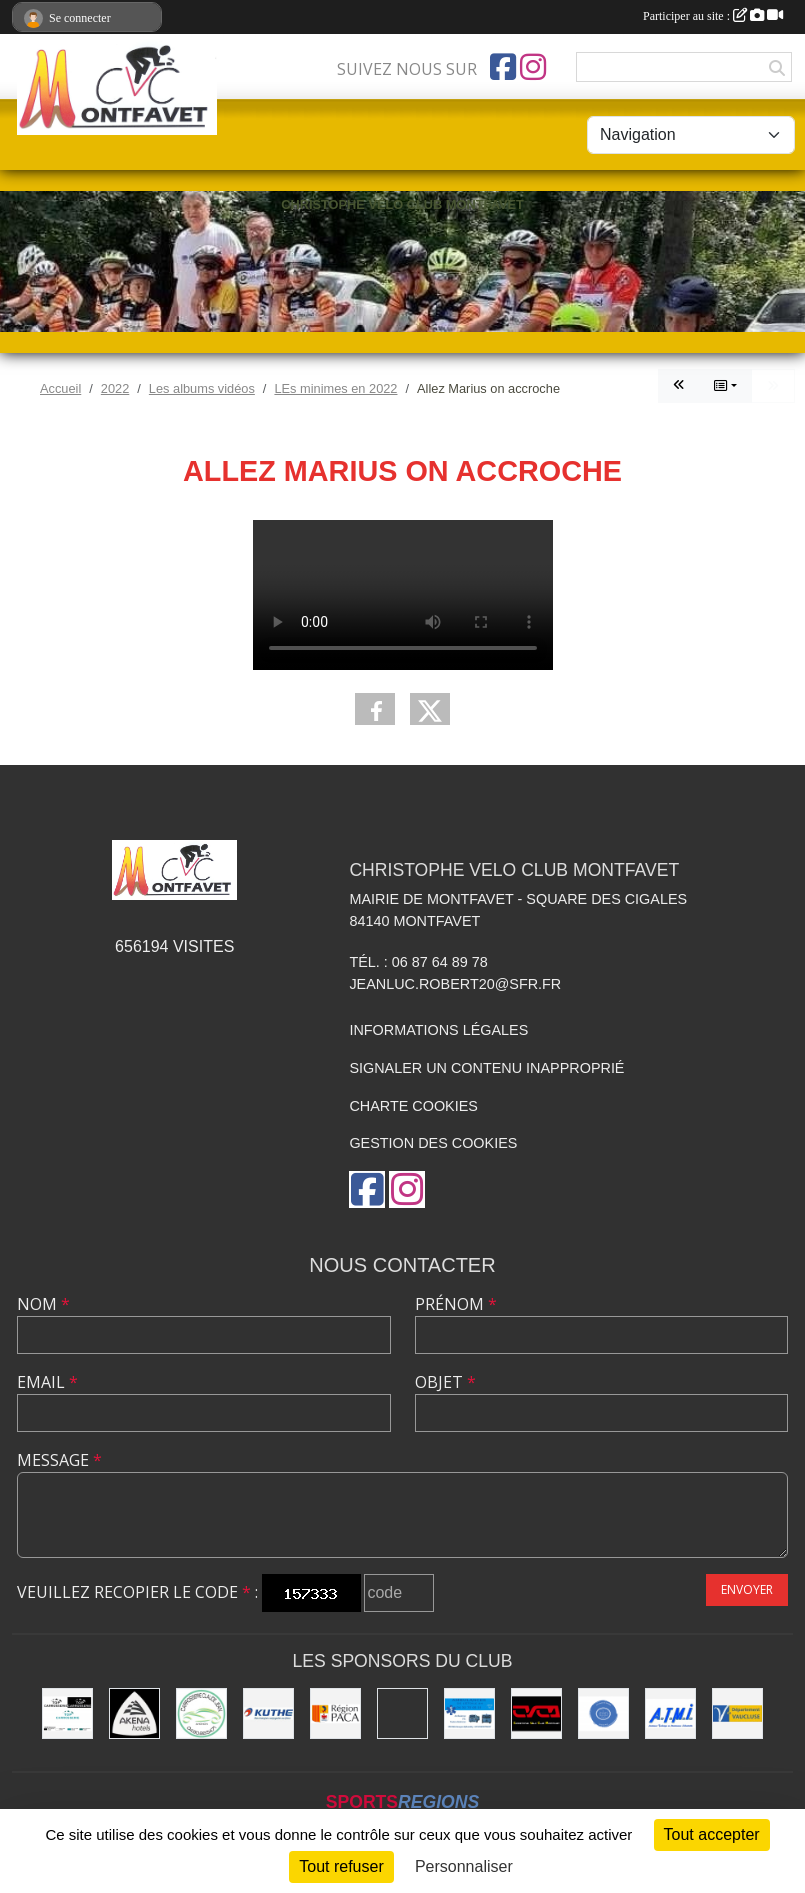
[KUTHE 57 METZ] (268, 1713)
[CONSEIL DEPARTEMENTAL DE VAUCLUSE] (737, 1713)
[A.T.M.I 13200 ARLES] (670, 1713)
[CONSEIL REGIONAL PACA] (335, 1713)
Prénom (456, 1304)
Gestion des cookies (433, 1143)
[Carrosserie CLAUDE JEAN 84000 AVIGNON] (201, 1713)
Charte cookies (413, 1106)
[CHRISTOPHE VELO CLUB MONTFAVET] (536, 1713)
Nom (43, 1304)
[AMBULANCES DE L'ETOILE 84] (469, 1713)
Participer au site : (713, 16)
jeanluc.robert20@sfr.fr (455, 984)
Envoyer (747, 1589)
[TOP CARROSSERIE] (67, 1713)
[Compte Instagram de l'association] (533, 67)
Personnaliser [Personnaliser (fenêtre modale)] (464, 1866)
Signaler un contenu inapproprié (486, 1068)
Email (47, 1382)
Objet (445, 1382)
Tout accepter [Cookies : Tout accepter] (712, 1834)
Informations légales (438, 1030)
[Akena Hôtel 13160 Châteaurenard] (134, 1713)
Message (59, 1460)
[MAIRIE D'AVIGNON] (402, 1713)
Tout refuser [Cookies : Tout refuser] (341, 1866)
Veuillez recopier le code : (137, 1592)
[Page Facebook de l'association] (503, 67)
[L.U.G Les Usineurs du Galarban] (603, 1713)
